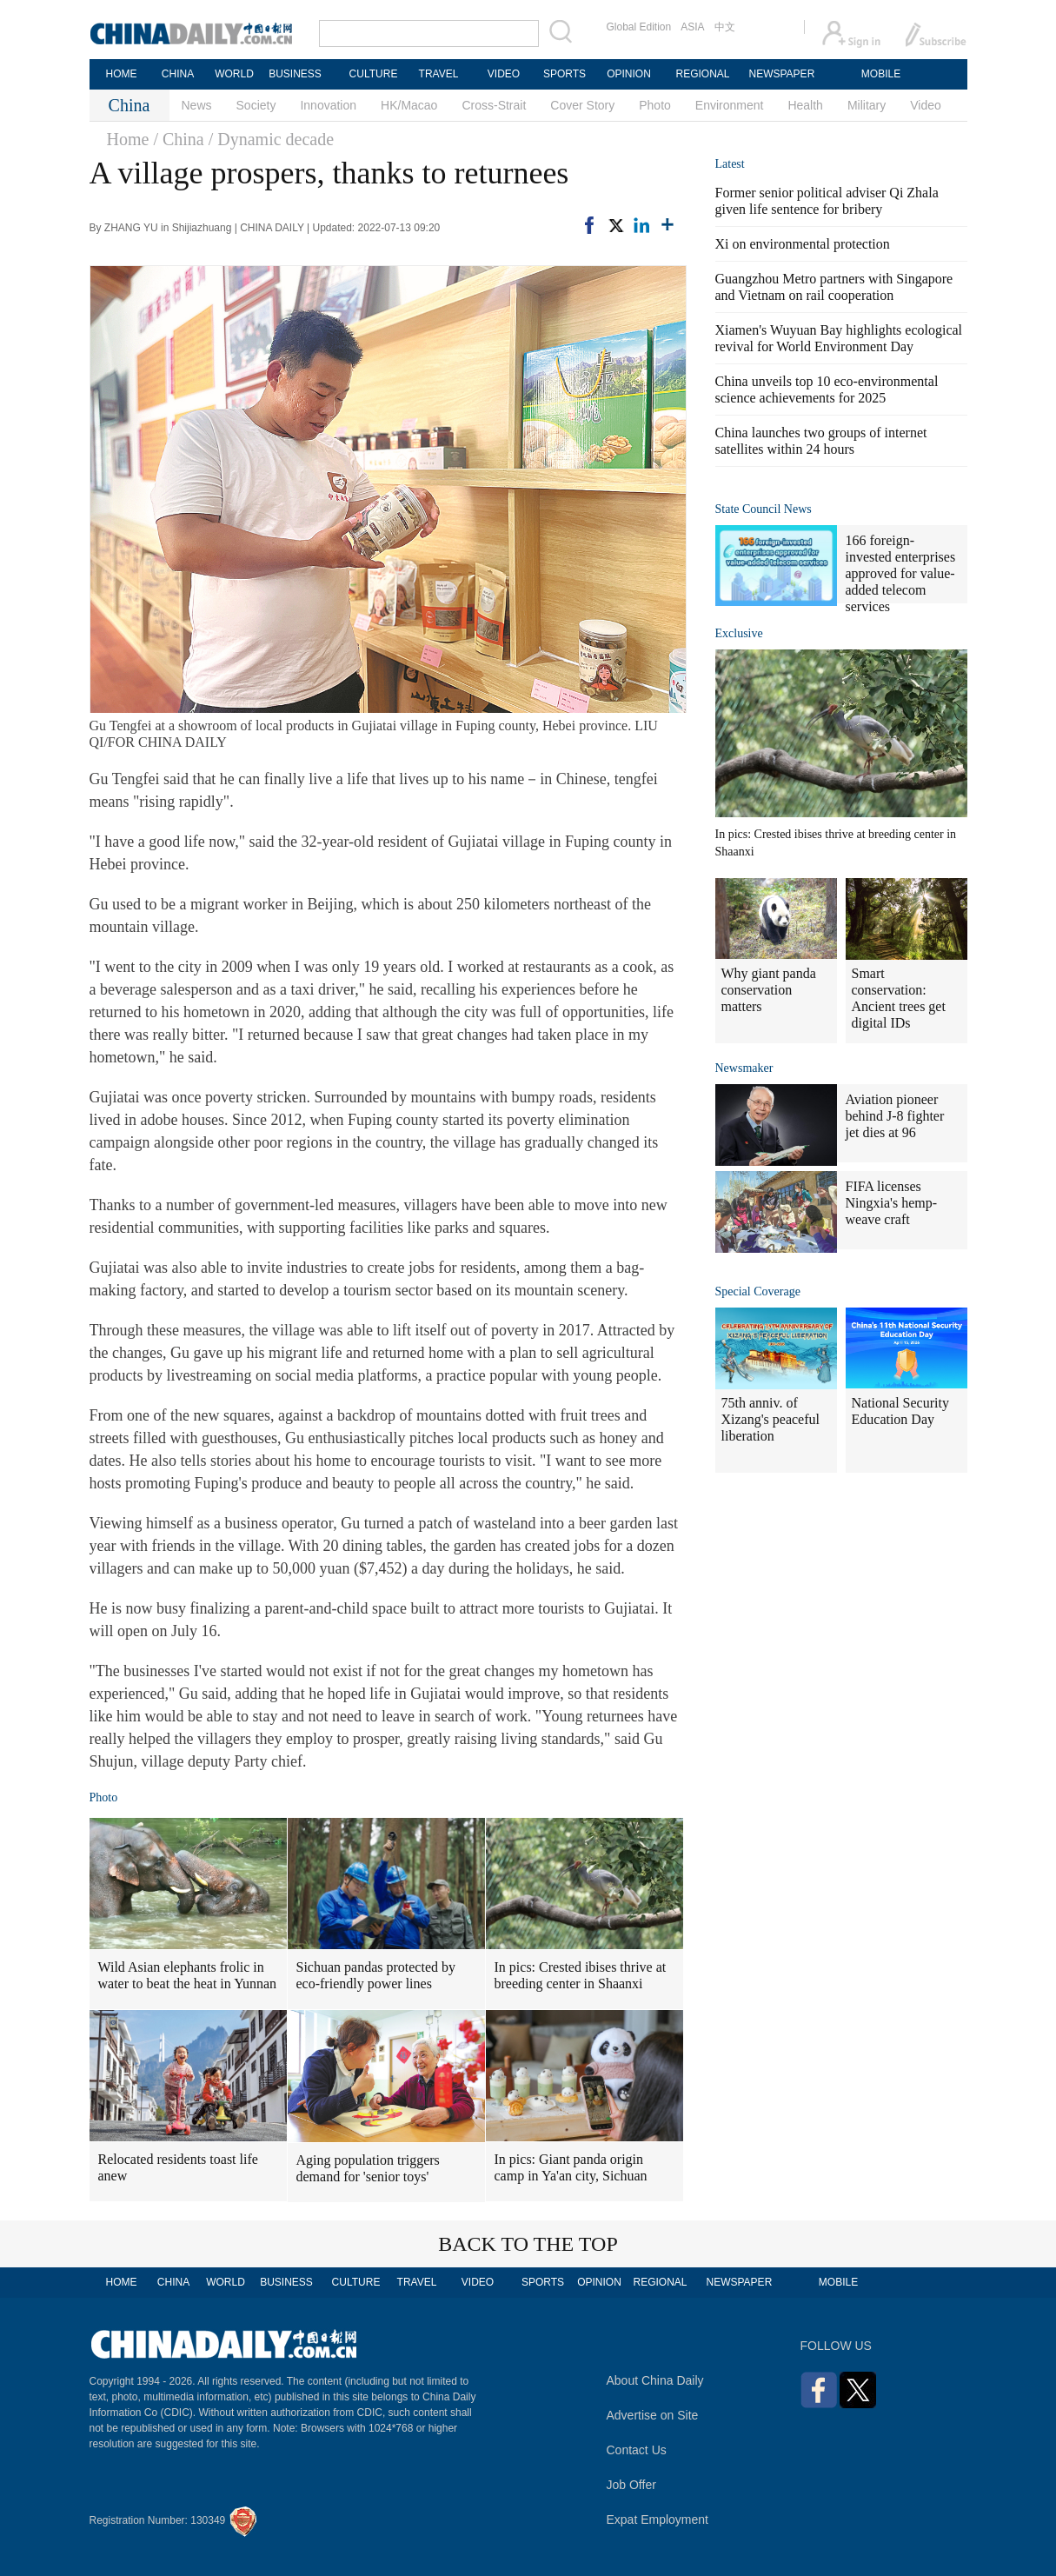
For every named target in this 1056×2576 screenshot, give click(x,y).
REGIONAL (702, 74)
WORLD (234, 74)
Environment (729, 105)
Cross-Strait (494, 105)
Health (804, 105)
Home (128, 139)
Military (866, 105)
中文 (724, 27)
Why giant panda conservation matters (768, 990)
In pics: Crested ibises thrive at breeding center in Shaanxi (581, 1975)
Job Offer (631, 2485)
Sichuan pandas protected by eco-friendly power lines (376, 1975)
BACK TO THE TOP (528, 2244)
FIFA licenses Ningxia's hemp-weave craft (892, 1203)
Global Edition (639, 27)
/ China (178, 139)
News (197, 105)
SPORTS (564, 74)
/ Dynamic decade (271, 139)
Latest (730, 163)
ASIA (692, 27)
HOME (121, 74)
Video (925, 105)
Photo (655, 105)
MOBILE (880, 74)
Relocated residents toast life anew (178, 2167)
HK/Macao (409, 105)
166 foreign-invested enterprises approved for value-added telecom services (901, 573)
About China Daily (655, 2380)
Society (256, 105)
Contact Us (637, 2450)
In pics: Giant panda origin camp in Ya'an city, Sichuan (571, 2167)
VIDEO (504, 74)
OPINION (629, 74)
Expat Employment (658, 2519)
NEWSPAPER (781, 74)
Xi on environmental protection (802, 243)
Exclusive (739, 633)
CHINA (178, 74)
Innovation (328, 105)
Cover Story (582, 105)
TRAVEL (439, 74)
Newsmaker (744, 1068)
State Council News (763, 509)
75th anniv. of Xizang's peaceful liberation (770, 1419)
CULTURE (373, 74)
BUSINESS (295, 74)
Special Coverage (757, 1291)
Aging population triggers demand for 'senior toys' (368, 2168)
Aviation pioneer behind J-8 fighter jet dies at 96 (895, 1116)
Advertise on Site (653, 2415)
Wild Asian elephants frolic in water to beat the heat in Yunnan (187, 1975)
